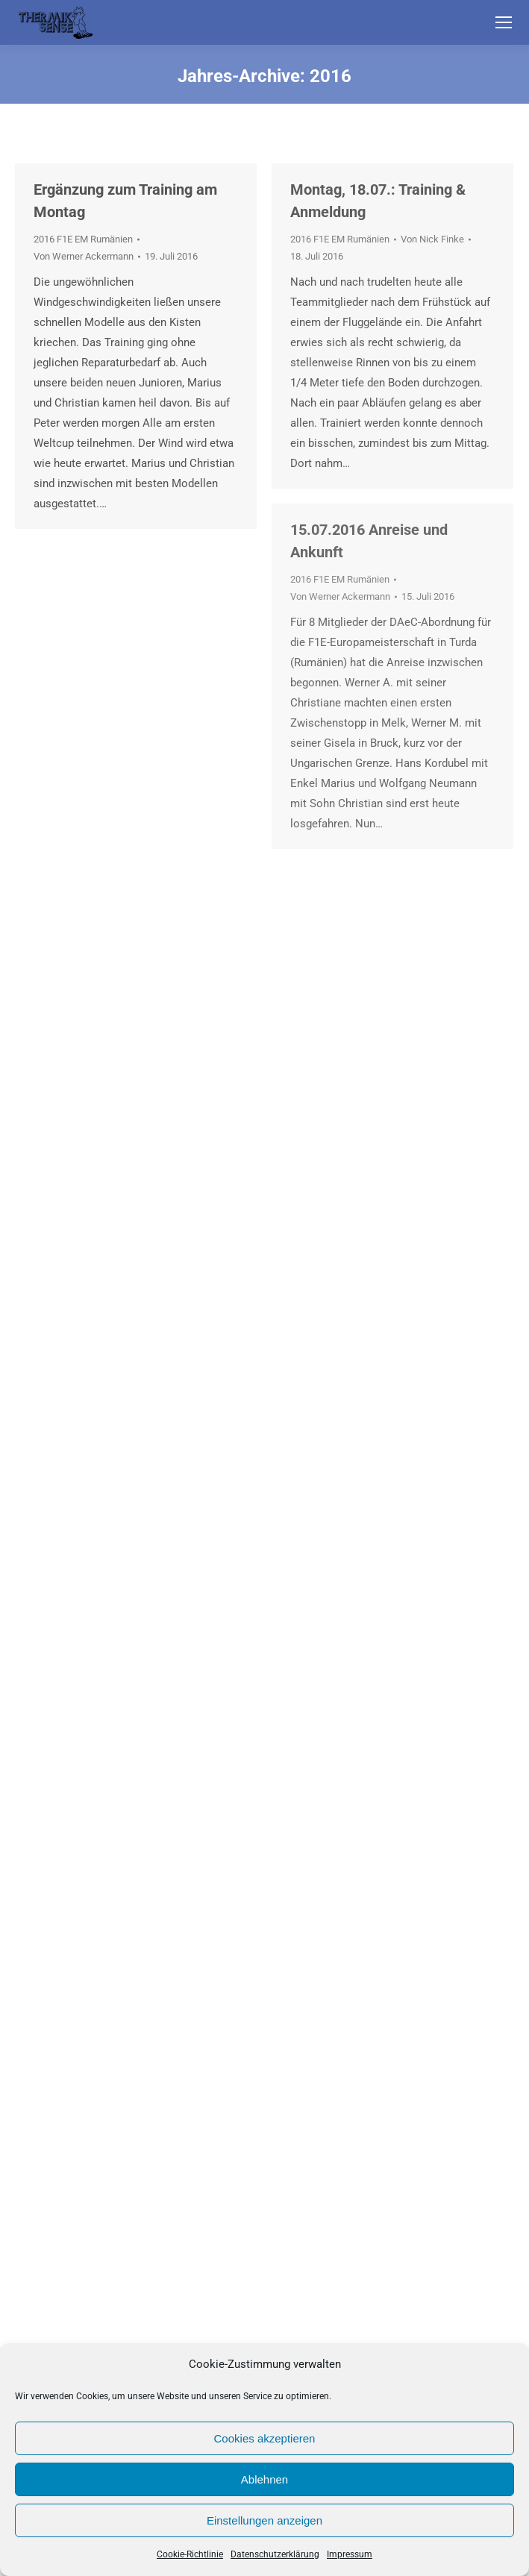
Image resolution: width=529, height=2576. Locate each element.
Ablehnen (264, 2479)
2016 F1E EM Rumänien (83, 239)
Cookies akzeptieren (265, 2438)
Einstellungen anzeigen (264, 2520)
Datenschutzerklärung (275, 2554)
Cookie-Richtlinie (190, 2554)
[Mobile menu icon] (503, 22)
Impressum (349, 2554)
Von (84, 256)
